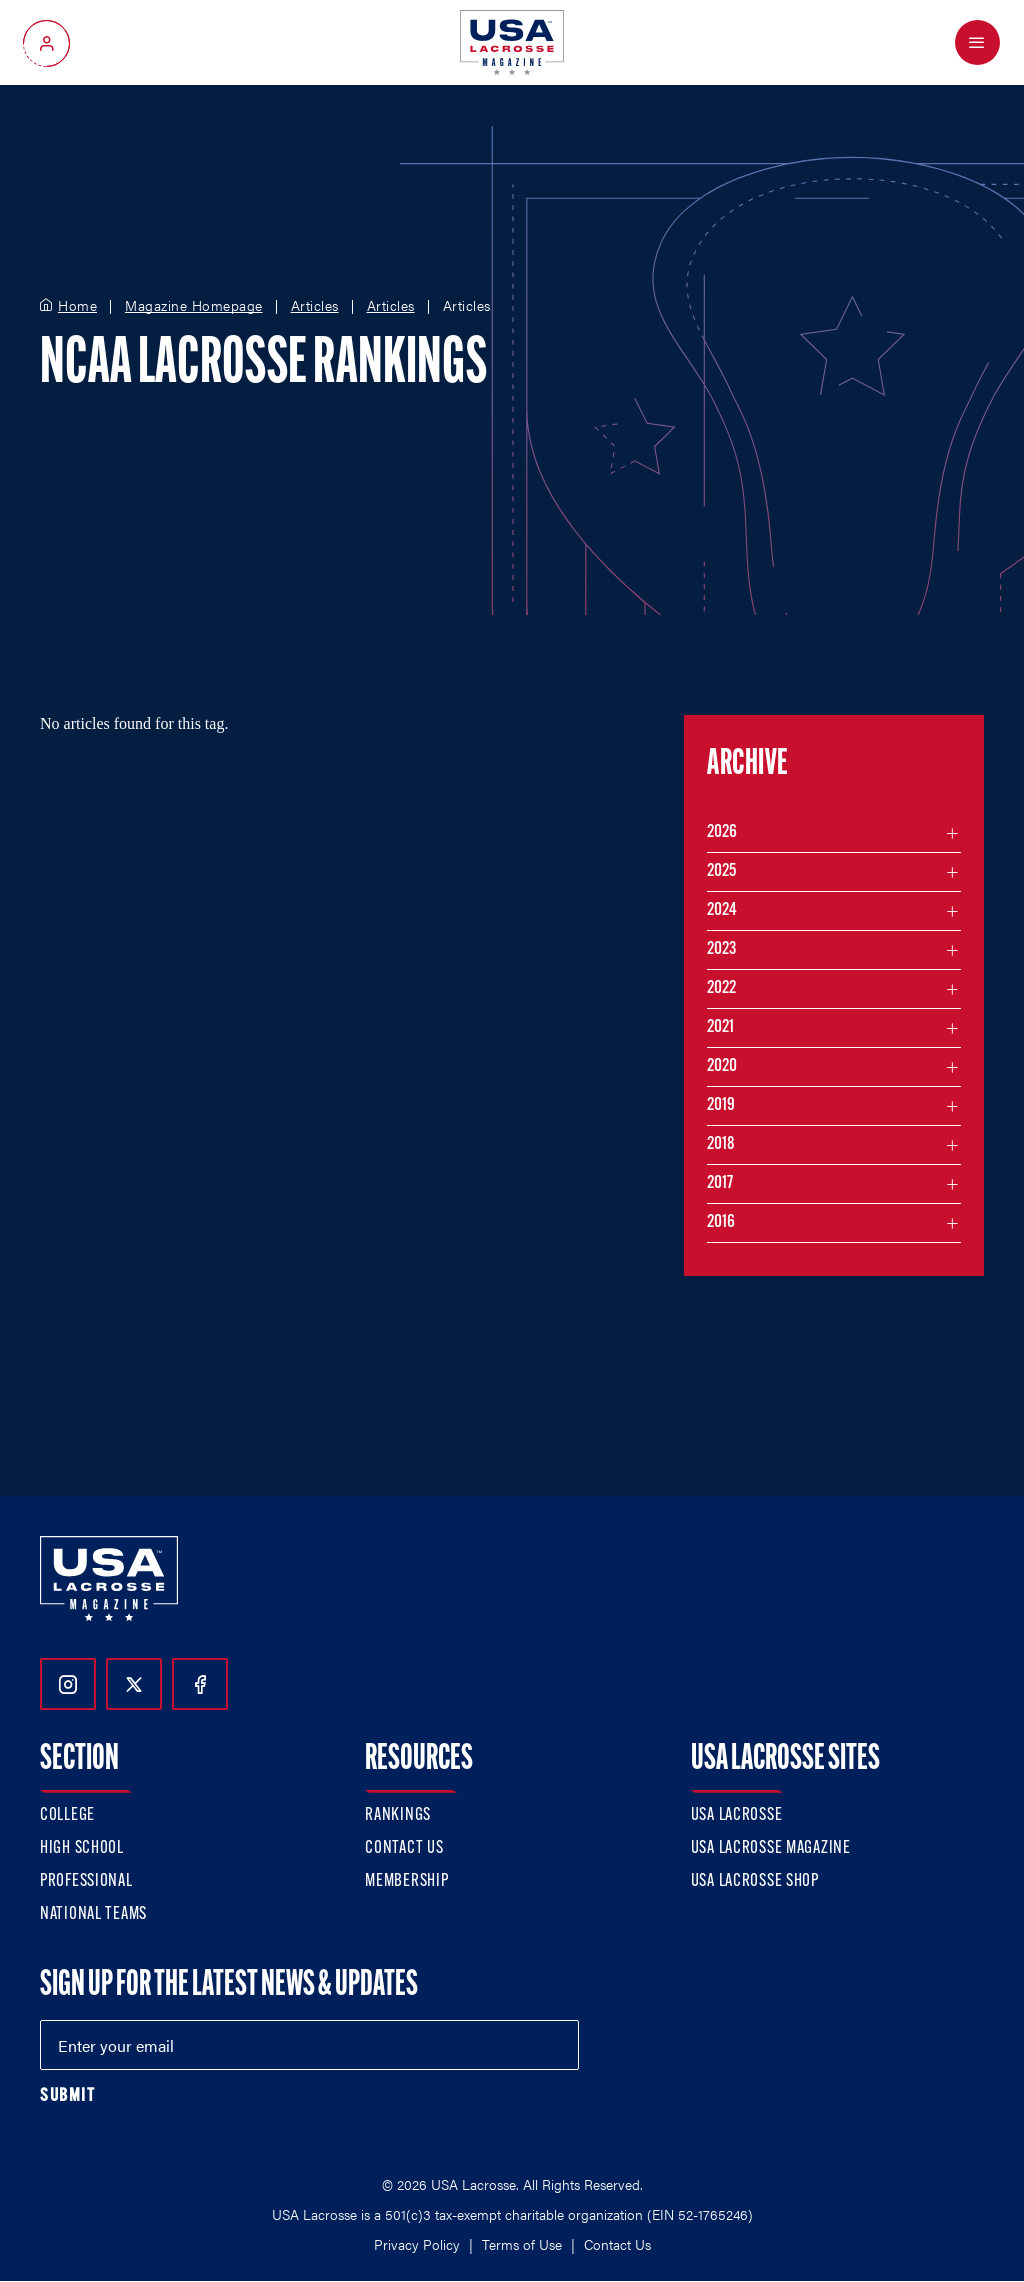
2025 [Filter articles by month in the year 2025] (721, 871)
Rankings (398, 1815)
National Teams (93, 1914)
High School (82, 1848)
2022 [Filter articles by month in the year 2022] (721, 988)
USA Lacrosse (737, 1815)
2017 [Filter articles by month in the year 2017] (720, 1183)
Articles (315, 306)
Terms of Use (522, 2244)
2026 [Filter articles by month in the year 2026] (722, 832)
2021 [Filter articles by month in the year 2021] (720, 1027)
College (67, 1815)
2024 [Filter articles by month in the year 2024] (722, 910)
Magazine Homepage (194, 306)
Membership (406, 1881)
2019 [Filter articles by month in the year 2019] (721, 1105)
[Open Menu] (977, 42)
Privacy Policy (417, 2244)
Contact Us (404, 1848)
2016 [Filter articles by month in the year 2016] (721, 1222)
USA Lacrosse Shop (755, 1881)
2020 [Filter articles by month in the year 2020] (722, 1066)
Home (77, 306)
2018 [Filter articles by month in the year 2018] (721, 1144)
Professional (86, 1881)
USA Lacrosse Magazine (771, 1848)
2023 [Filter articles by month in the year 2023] (721, 949)
